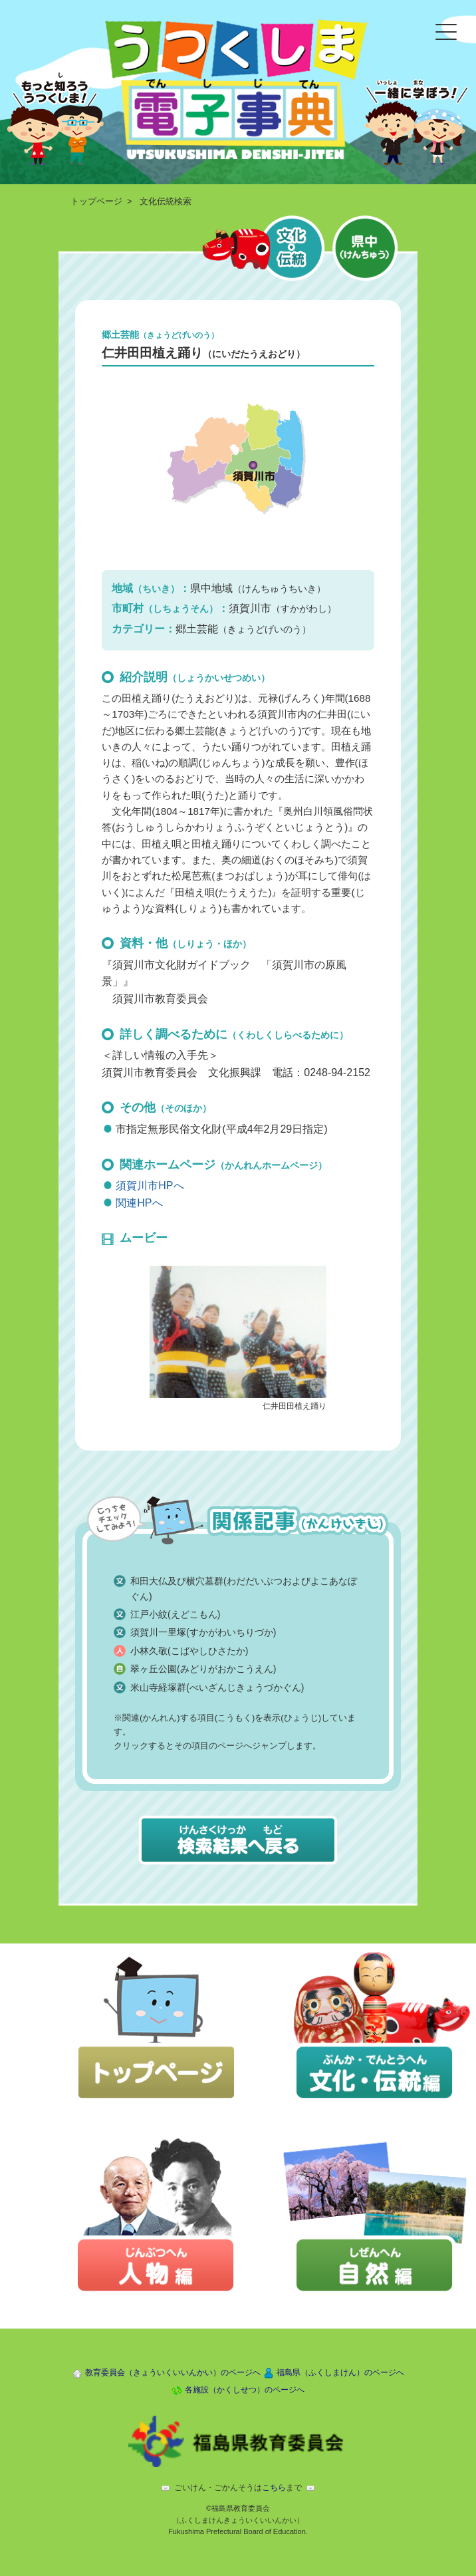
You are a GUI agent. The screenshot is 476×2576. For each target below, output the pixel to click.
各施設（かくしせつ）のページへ (244, 2389)
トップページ (96, 201)
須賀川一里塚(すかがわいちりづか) (203, 1632)
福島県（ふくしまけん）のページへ (340, 2372)
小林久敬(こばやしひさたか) (189, 1651)
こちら (274, 2487)
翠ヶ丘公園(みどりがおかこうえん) (203, 1668)
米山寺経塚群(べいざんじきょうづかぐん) (217, 1687)
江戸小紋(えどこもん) (175, 1614)
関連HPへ (139, 1203)
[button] (238, 1331)
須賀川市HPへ (149, 1185)
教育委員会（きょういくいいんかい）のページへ (173, 2372)
